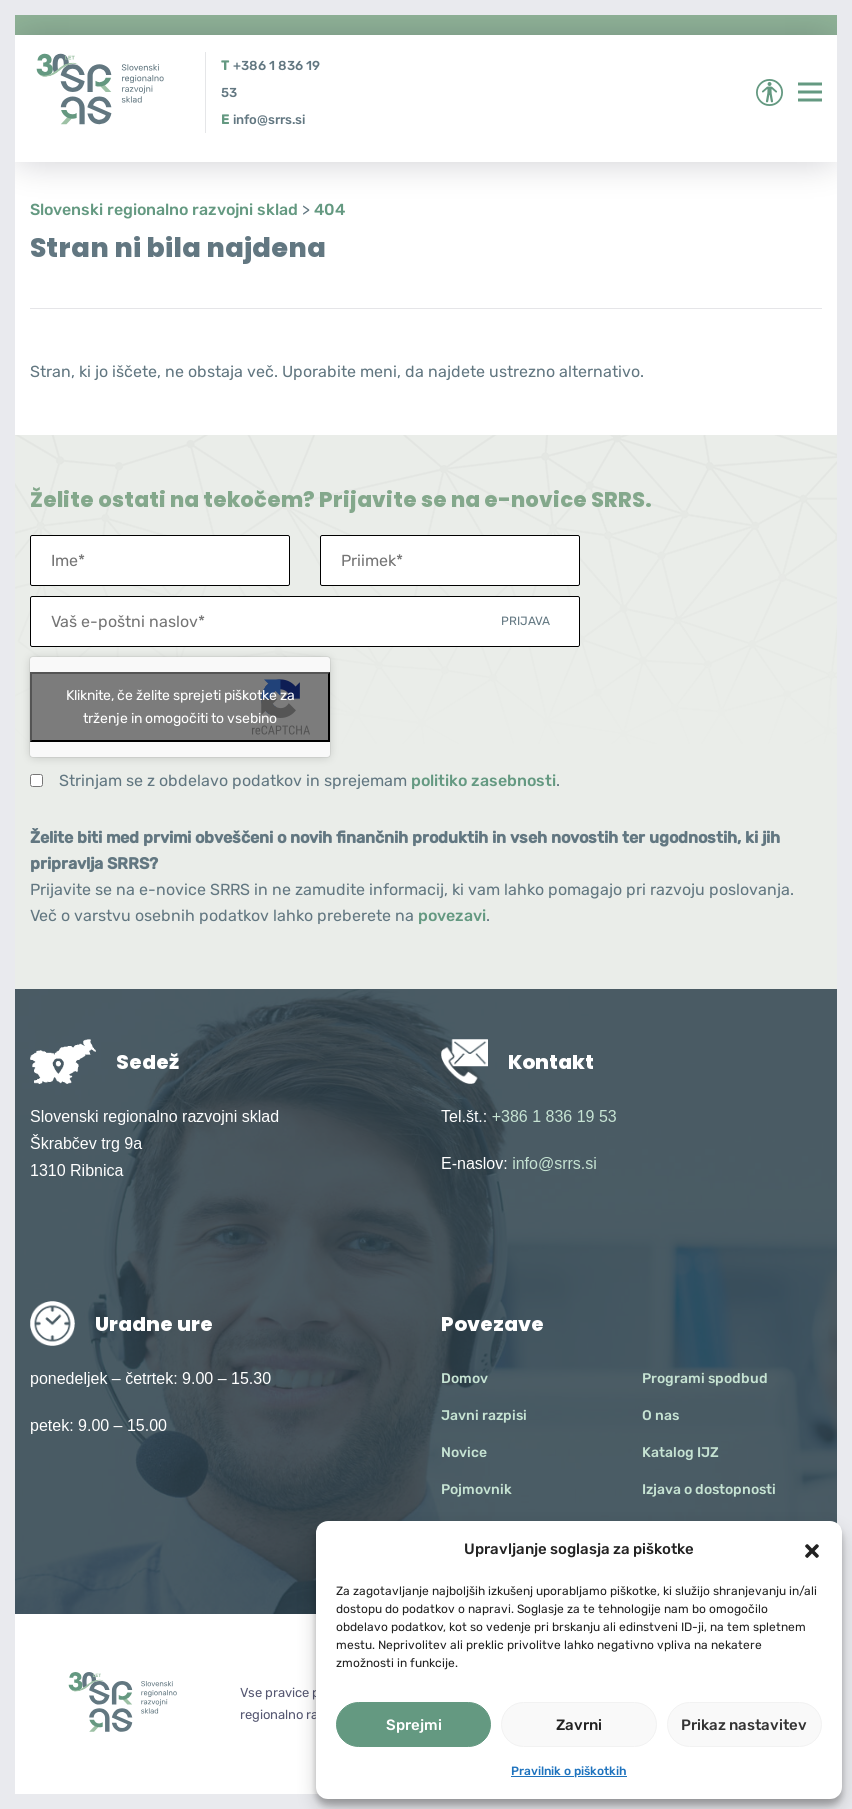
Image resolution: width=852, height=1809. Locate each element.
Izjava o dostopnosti (709, 1489)
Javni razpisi (484, 1415)
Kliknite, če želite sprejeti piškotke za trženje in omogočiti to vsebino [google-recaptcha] (180, 707)
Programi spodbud (705, 1378)
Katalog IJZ (680, 1452)
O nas (660, 1415)
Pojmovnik (476, 1489)
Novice (464, 1452)
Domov (464, 1378)
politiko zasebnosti (483, 780)
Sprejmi (414, 1725)
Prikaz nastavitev (744, 1725)
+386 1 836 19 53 (554, 1116)
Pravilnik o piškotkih (569, 1771)
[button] (812, 1549)
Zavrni (579, 1725)
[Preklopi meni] (810, 92)
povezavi (452, 915)
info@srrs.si (269, 119)
